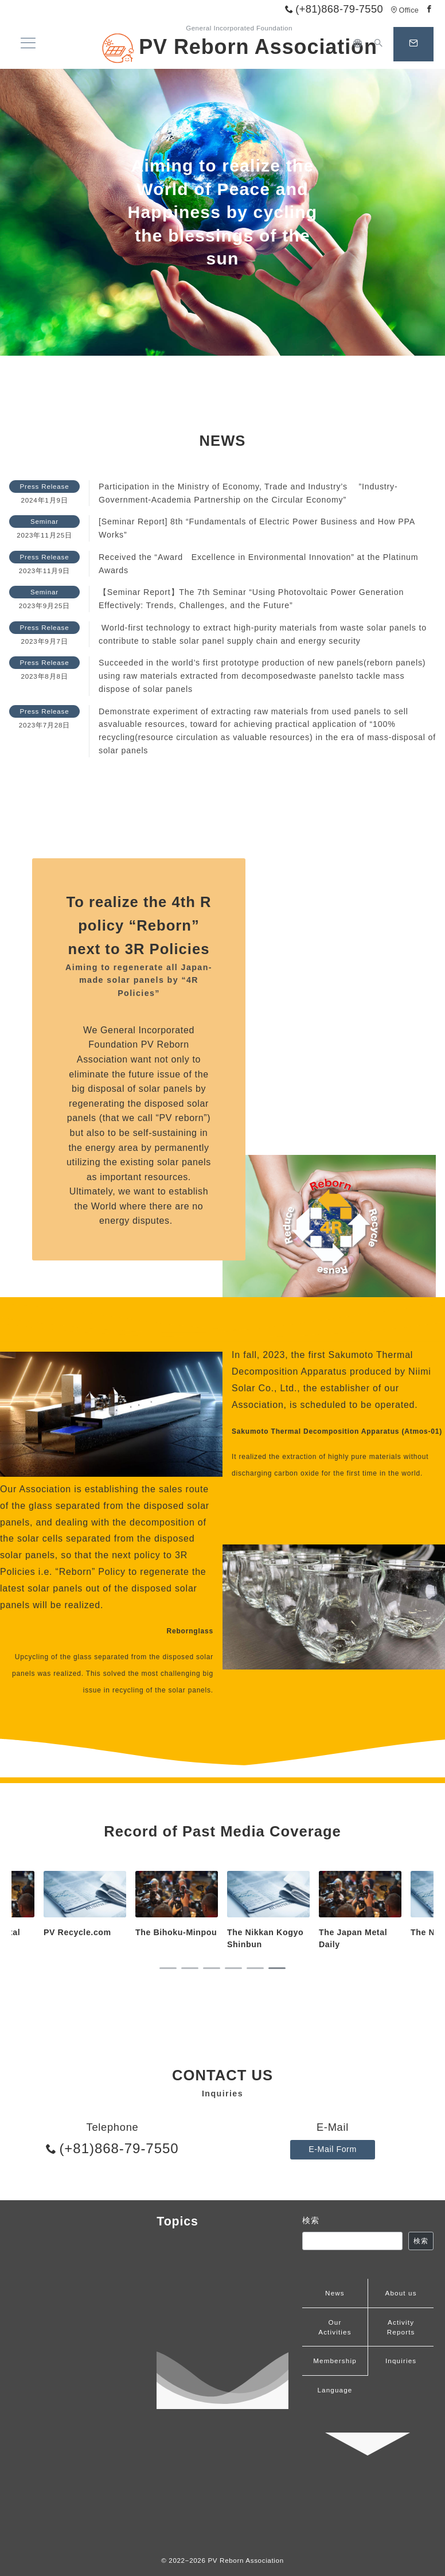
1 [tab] (168, 1968)
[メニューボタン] (28, 44)
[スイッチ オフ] (378, 44)
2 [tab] (189, 1968)
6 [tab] (277, 1968)
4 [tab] (233, 1968)
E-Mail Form (333, 2149)
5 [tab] (255, 1968)
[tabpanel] (268, 1911)
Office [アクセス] (405, 10)
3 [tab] (211, 1968)
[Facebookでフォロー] (430, 9)
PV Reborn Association (239, 47)
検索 (311, 2220)
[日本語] (358, 44)
